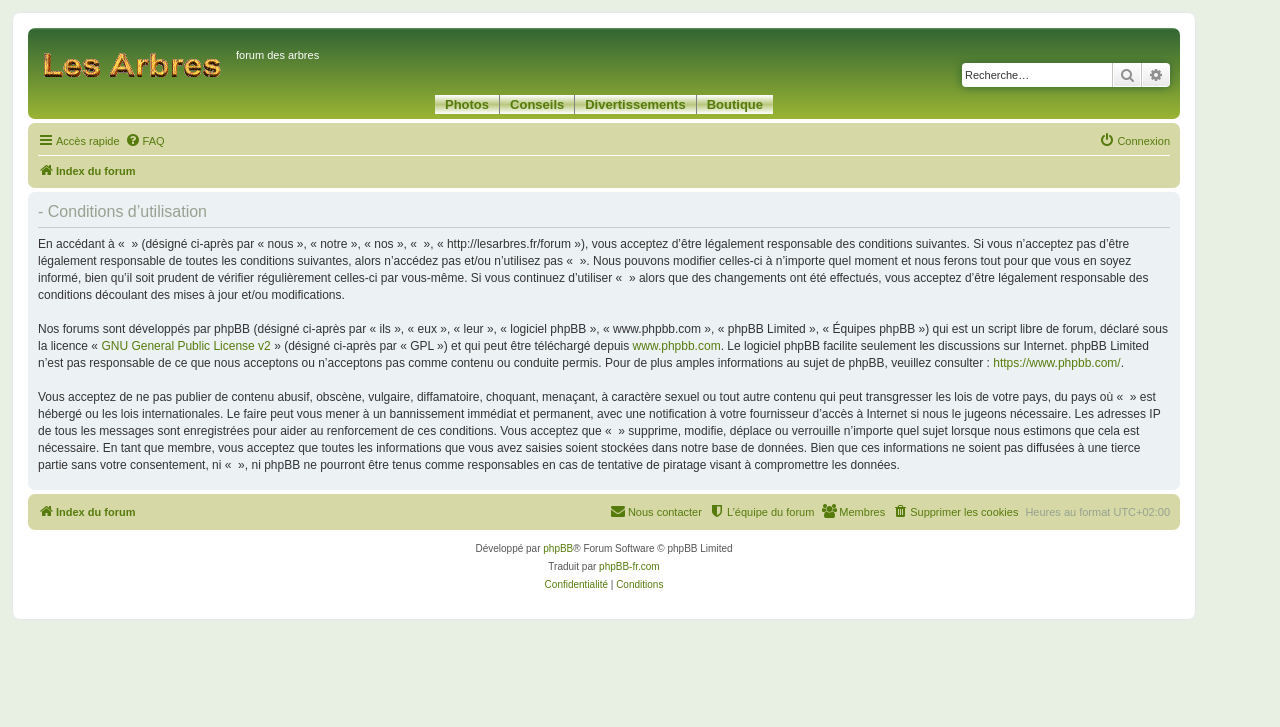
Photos (467, 104)
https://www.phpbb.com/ (1056, 363)
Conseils (537, 104)
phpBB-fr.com (629, 566)
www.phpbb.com (677, 346)
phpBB (558, 548)
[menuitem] (145, 141)
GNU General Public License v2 (185, 346)
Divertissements (635, 104)
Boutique (735, 104)
